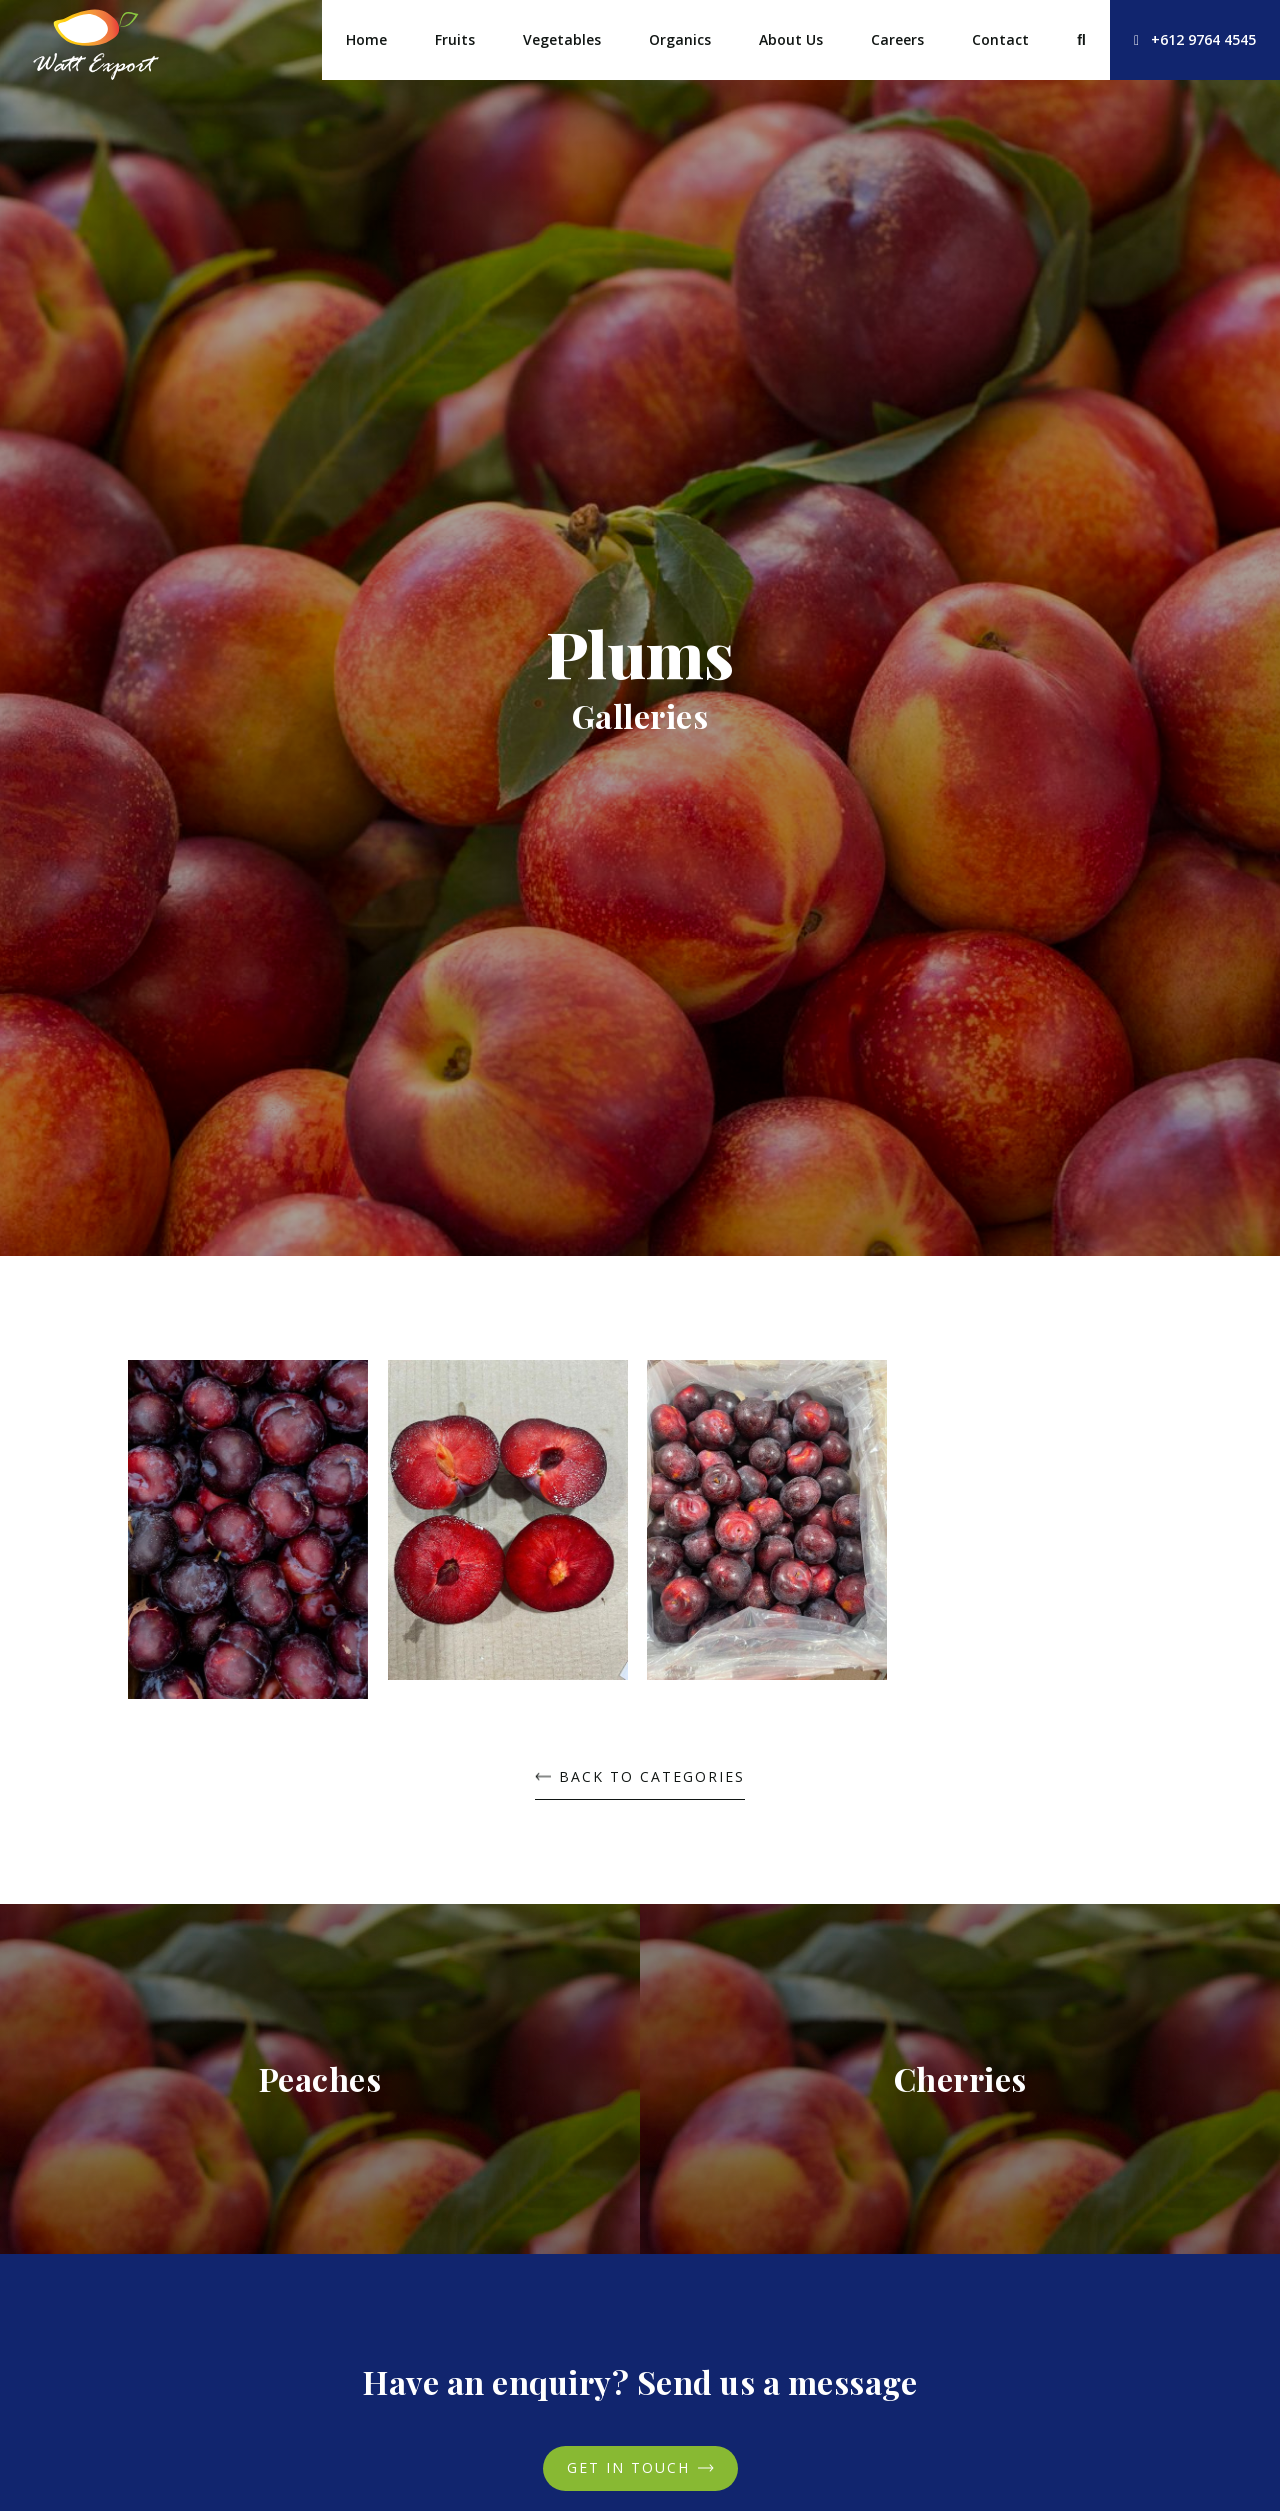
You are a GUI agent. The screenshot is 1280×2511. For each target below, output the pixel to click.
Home (366, 39)
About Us (791, 39)
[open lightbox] (248, 1537)
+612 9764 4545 (1195, 39)
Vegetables (562, 39)
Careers (897, 39)
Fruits (455, 39)
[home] (96, 40)
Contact (1000, 39)
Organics (680, 39)
